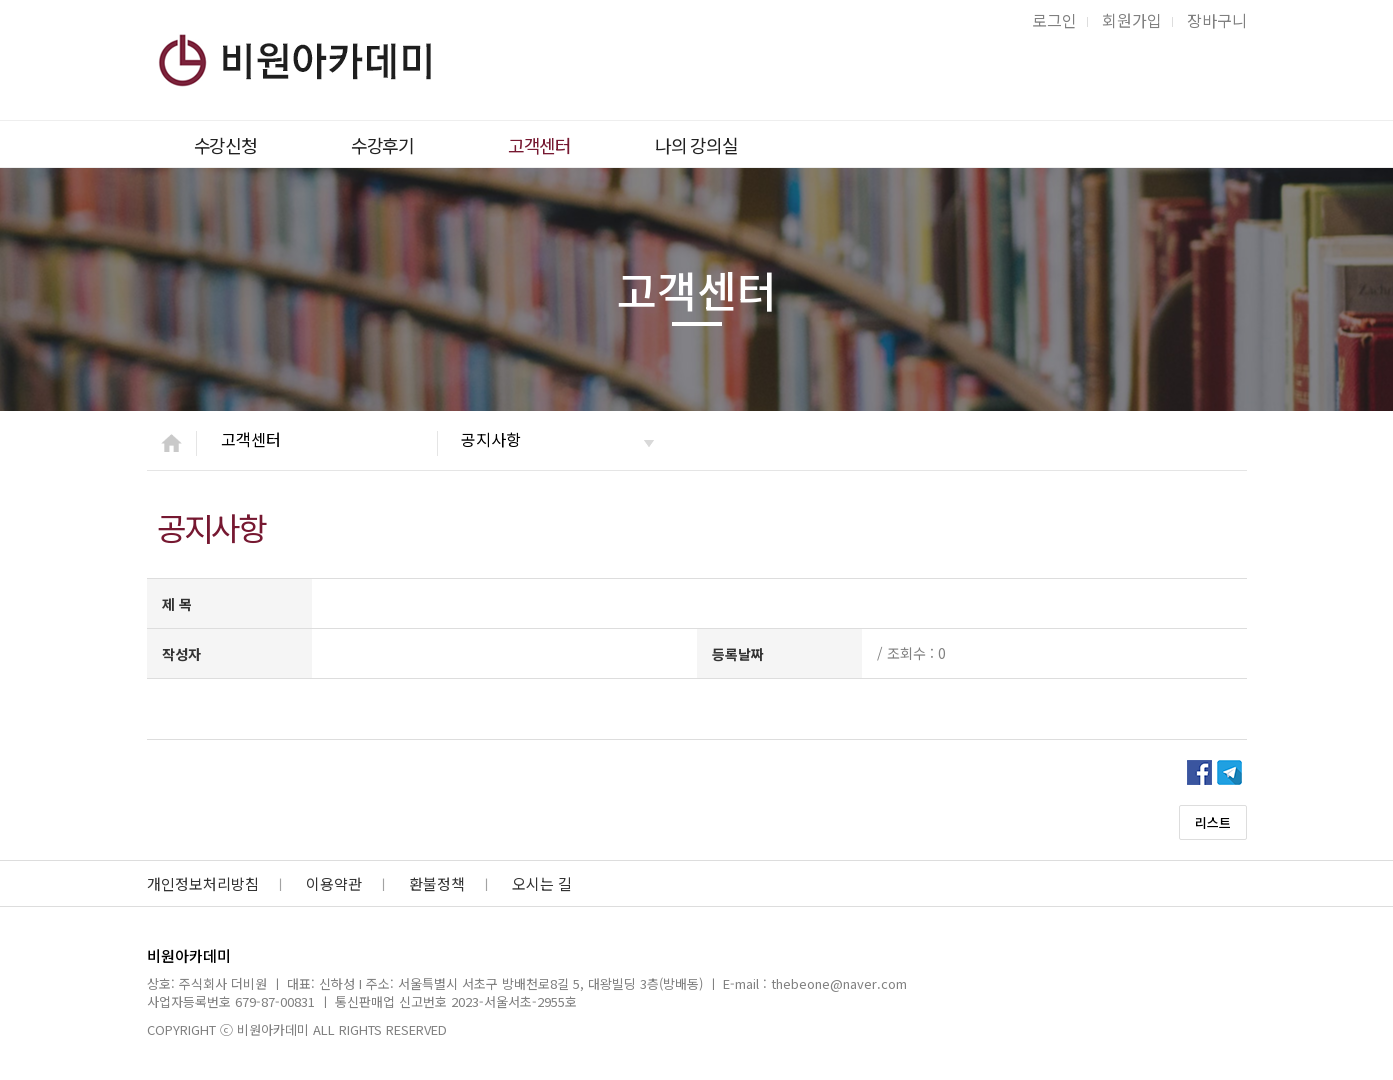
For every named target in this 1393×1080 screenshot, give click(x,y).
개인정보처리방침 (203, 883)
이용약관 (334, 883)
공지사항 (491, 439)
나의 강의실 (696, 145)
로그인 (1054, 20)
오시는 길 (542, 883)
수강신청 (225, 145)
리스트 (1213, 822)
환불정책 (437, 883)
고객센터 (539, 145)
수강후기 (382, 145)
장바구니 (1217, 20)
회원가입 (1132, 20)
